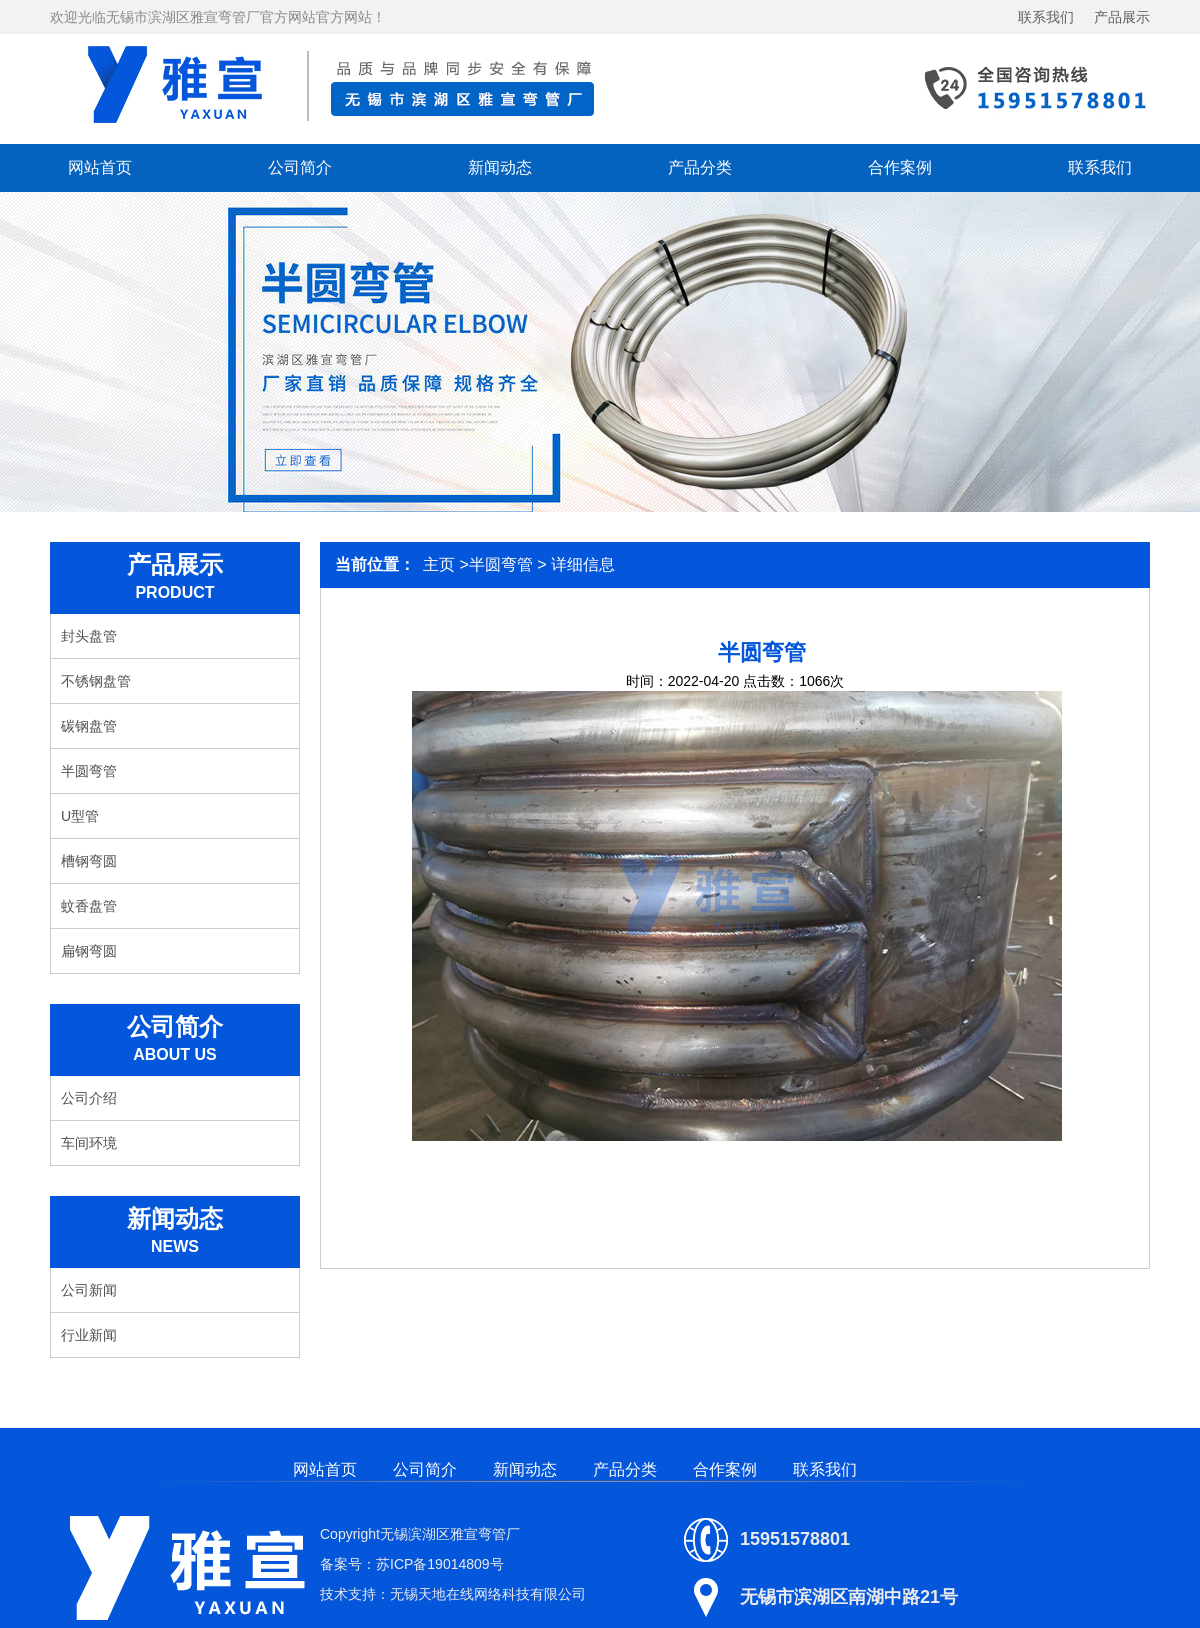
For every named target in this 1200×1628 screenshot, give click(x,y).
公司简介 (300, 167)
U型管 (80, 816)
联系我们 (1046, 17)
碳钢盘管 (89, 726)
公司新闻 (89, 1290)
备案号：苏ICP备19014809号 (412, 1564)
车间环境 (89, 1143)
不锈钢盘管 (96, 681)
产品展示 (1122, 17)
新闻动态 (500, 167)
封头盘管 (89, 636)
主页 (439, 564)
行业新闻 (89, 1335)
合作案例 (900, 167)
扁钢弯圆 (89, 951)
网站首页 (100, 167)
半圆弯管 (89, 771)
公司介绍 (89, 1098)
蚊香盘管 (89, 906)
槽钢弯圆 (89, 861)
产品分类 (700, 167)
